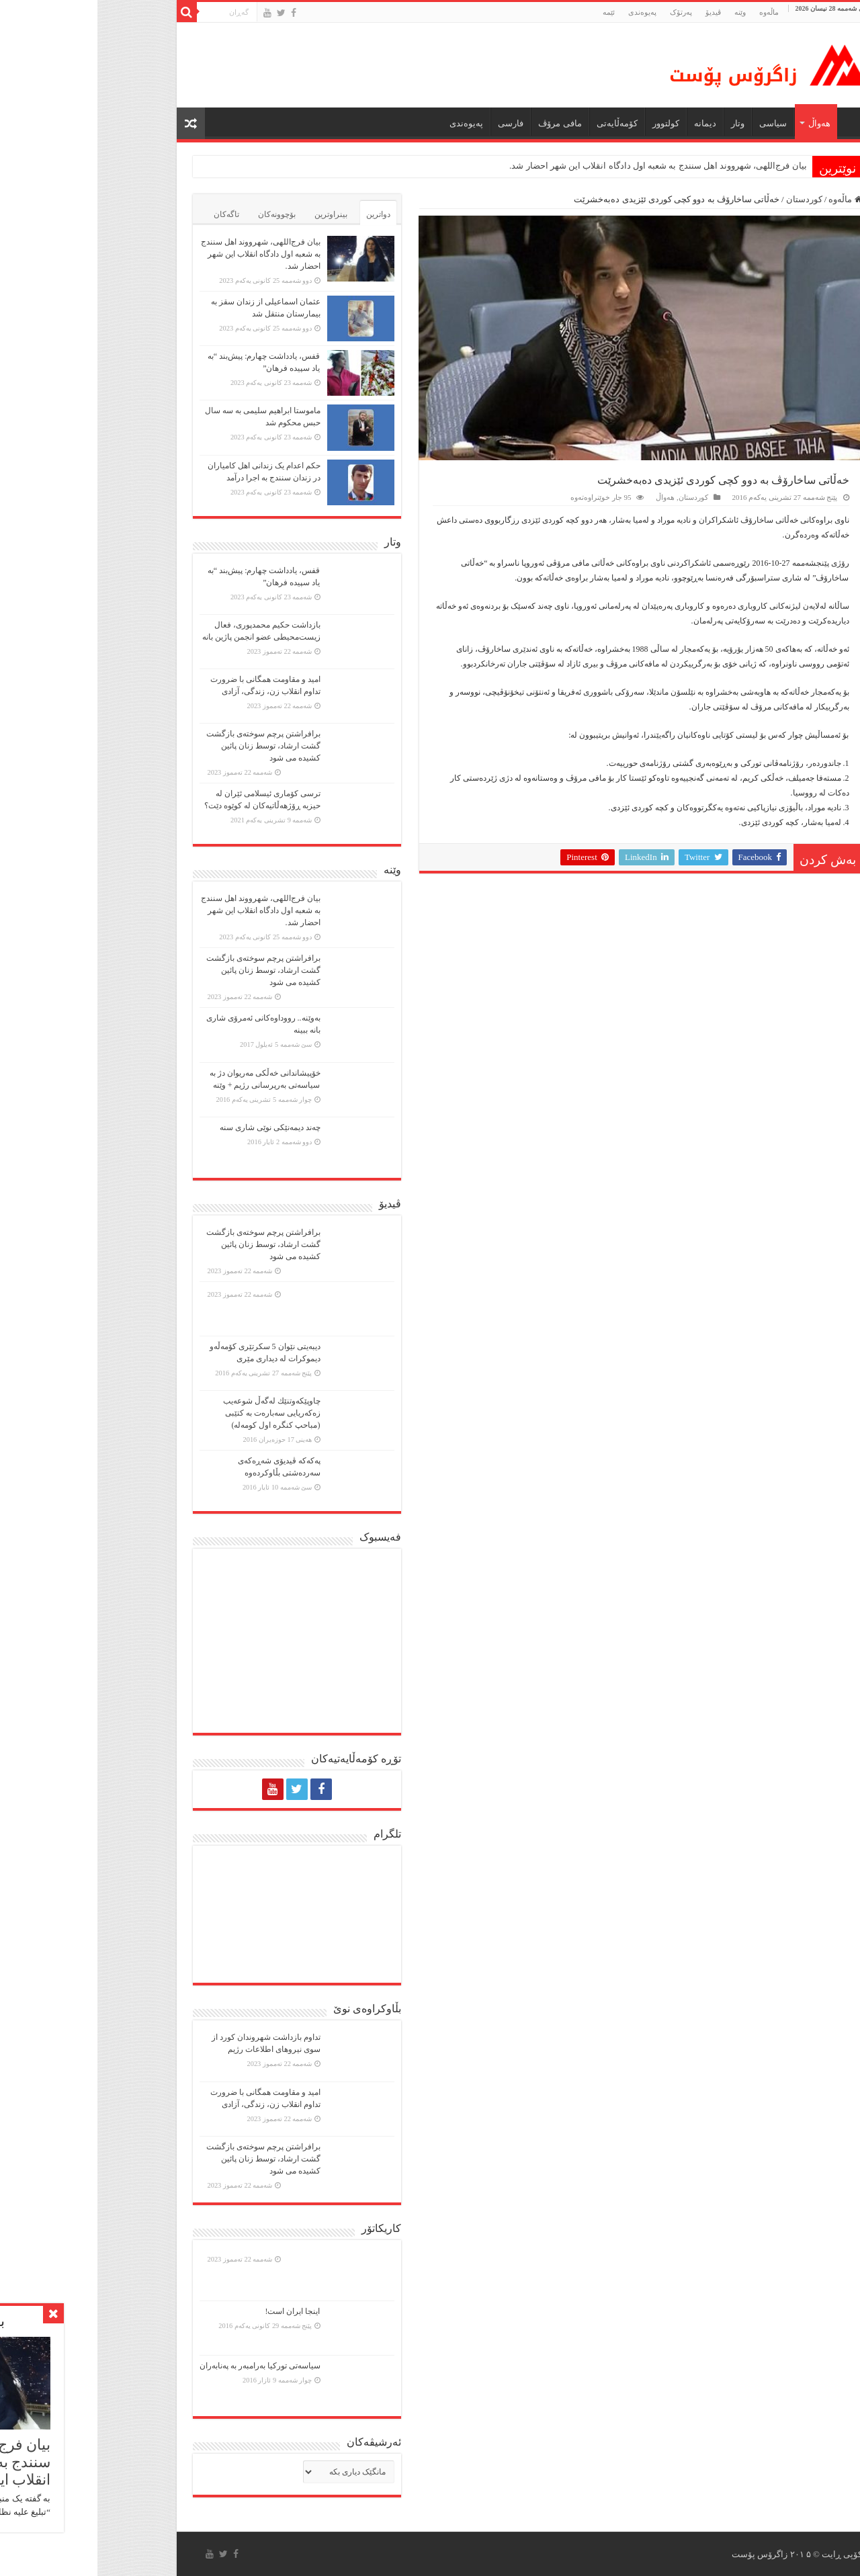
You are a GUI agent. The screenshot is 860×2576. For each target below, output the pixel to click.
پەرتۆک (583, 12)
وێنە (642, 12)
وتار (640, 123)
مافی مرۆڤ (462, 123)
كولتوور (568, 123)
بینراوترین (233, 214)
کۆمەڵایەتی (519, 123)
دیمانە (608, 123)
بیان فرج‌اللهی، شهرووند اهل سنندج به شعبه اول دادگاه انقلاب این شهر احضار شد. (561, 166)
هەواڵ (722, 123)
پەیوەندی (545, 12)
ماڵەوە (748, 199)
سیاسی (675, 123)
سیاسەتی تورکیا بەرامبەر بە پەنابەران (162, 2365)
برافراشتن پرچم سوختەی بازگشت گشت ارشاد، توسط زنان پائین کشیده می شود (166, 746)
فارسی (413, 123)
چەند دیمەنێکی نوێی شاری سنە (172, 1127)
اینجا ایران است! (195, 2311)
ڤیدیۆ (616, 12)
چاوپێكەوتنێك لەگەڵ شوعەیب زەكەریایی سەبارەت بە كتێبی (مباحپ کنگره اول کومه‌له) (174, 1413)
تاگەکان (129, 214)
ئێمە (511, 12)
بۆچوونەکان (179, 214)
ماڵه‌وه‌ (671, 12)
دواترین (281, 214)
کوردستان (707, 199)
